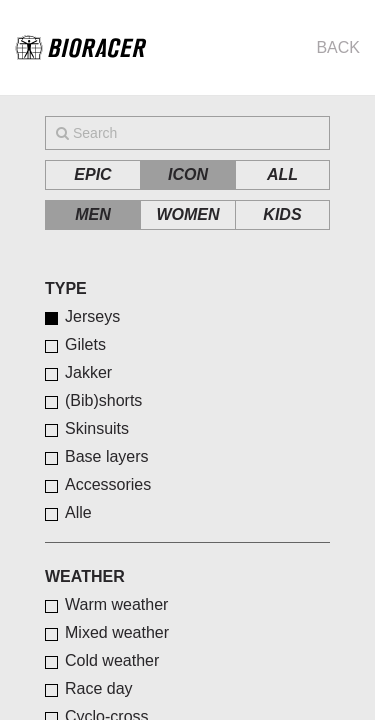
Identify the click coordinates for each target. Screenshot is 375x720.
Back (338, 47)
